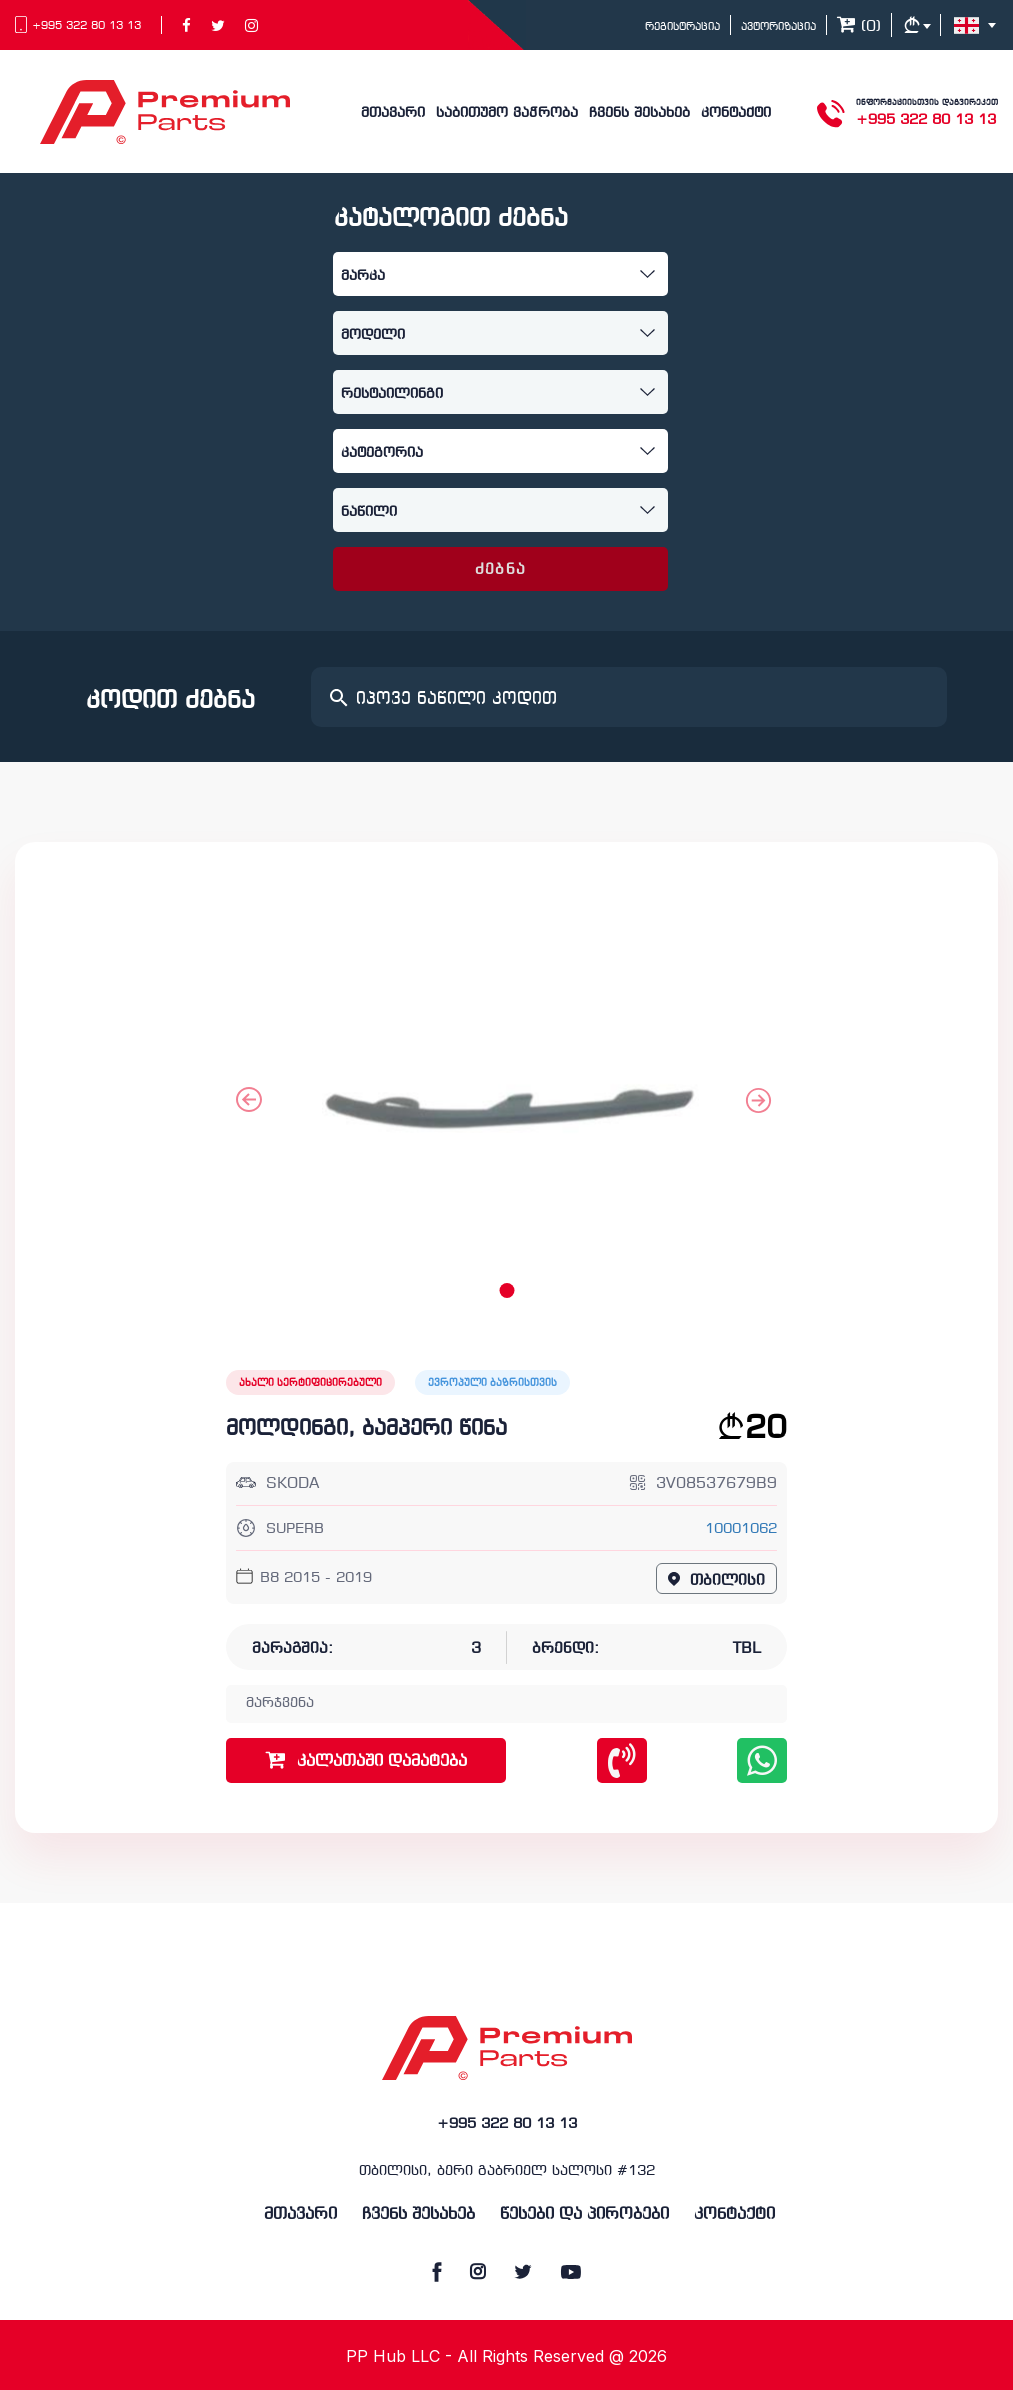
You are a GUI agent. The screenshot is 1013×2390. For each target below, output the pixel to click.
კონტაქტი (736, 113)
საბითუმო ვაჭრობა (507, 113)
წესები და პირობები (584, 2214)
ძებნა (500, 570)
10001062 (741, 1529)
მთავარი (393, 113)
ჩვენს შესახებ (639, 113)
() (859, 27)
